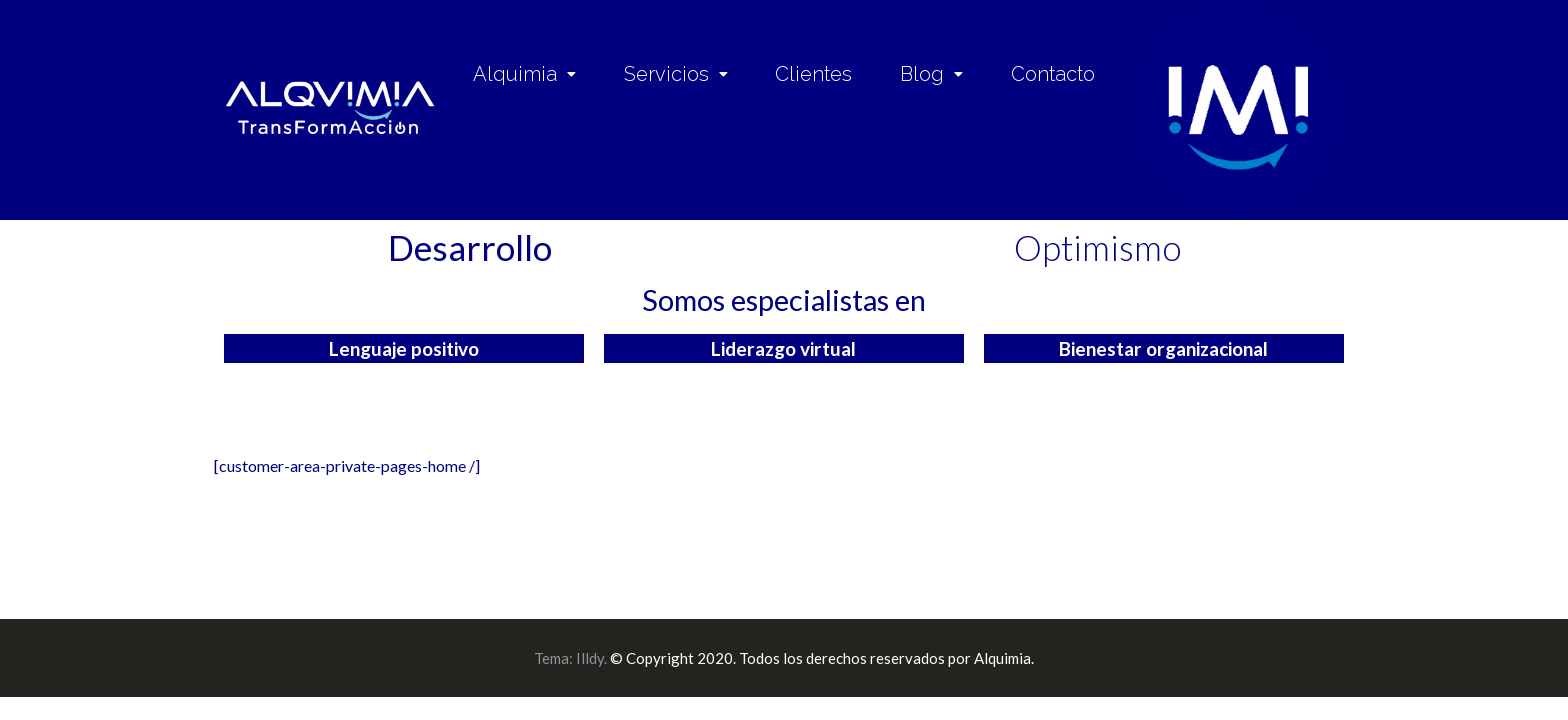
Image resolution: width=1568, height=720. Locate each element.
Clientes (813, 74)
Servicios (676, 74)
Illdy (590, 658)
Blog (931, 74)
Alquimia (524, 74)
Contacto (1053, 74)
